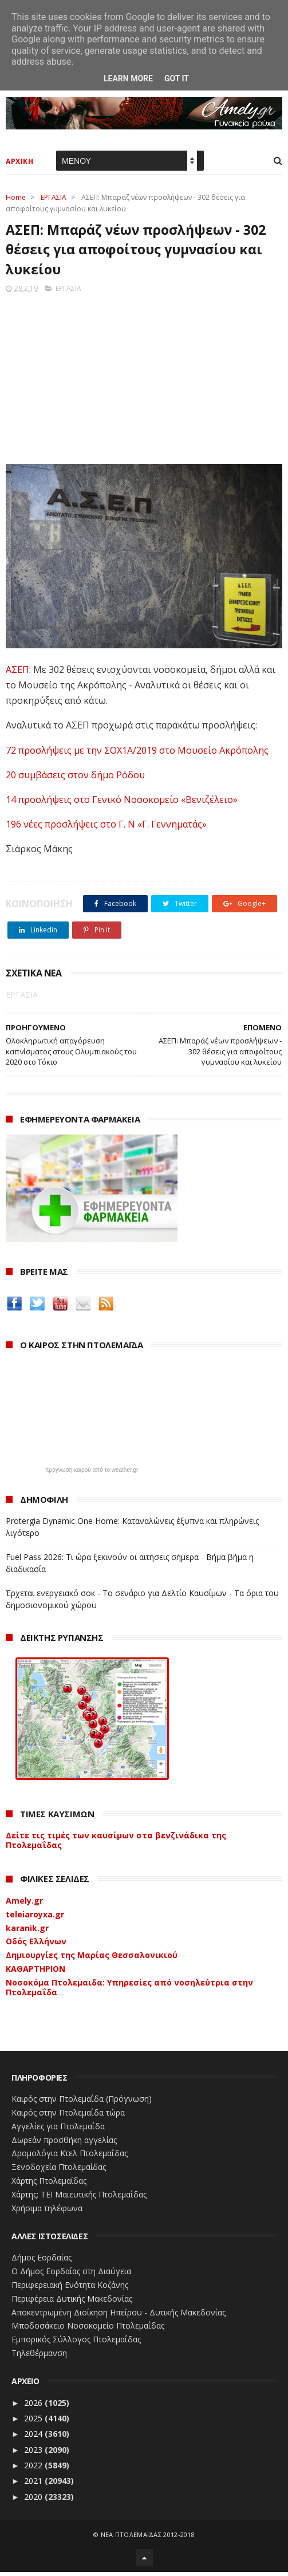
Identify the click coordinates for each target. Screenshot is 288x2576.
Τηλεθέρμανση (39, 2356)
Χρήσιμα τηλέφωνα (46, 2211)
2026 (34, 2406)
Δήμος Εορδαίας (41, 2261)
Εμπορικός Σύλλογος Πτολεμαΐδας (76, 2343)
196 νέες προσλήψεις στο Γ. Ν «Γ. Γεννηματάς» (106, 827)
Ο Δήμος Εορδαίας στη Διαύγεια (71, 2275)
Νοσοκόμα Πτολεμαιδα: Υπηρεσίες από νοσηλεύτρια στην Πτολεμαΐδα (129, 1990)
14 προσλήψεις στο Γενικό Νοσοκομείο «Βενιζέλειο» (122, 803)
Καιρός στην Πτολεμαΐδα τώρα (68, 2115)
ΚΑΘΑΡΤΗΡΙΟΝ (35, 1972)
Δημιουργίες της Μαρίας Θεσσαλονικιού (91, 1958)
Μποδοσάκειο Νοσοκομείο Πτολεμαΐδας (87, 2329)
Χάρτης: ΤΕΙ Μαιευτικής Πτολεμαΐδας (79, 2197)
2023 (34, 2453)
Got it (176, 78)
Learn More (128, 78)
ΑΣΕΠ (17, 673)
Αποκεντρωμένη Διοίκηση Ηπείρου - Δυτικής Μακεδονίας (118, 2315)
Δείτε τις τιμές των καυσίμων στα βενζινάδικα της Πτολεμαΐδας (116, 1844)
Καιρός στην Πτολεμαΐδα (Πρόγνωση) (81, 2102)
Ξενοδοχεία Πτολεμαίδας (58, 2170)
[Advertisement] (144, 378)
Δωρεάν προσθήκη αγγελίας (64, 2143)
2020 (34, 2500)
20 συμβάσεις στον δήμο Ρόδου (75, 778)
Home (16, 199)
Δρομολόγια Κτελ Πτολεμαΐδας (69, 2157)
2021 (34, 2484)
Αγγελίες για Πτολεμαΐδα (58, 2129)
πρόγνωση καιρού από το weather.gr (92, 1474)
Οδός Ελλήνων (36, 1945)
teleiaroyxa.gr (35, 1917)
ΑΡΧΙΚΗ (19, 163)
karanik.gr (27, 1931)
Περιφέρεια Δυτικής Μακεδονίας (71, 2302)
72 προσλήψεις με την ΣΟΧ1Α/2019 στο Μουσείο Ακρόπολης (137, 753)
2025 (34, 2421)
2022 (34, 2468)
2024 (34, 2437)
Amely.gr (24, 1903)
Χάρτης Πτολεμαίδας (48, 2184)
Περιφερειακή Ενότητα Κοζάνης (69, 2288)
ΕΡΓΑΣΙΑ (53, 199)
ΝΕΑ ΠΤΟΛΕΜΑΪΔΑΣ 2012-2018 (148, 2538)
